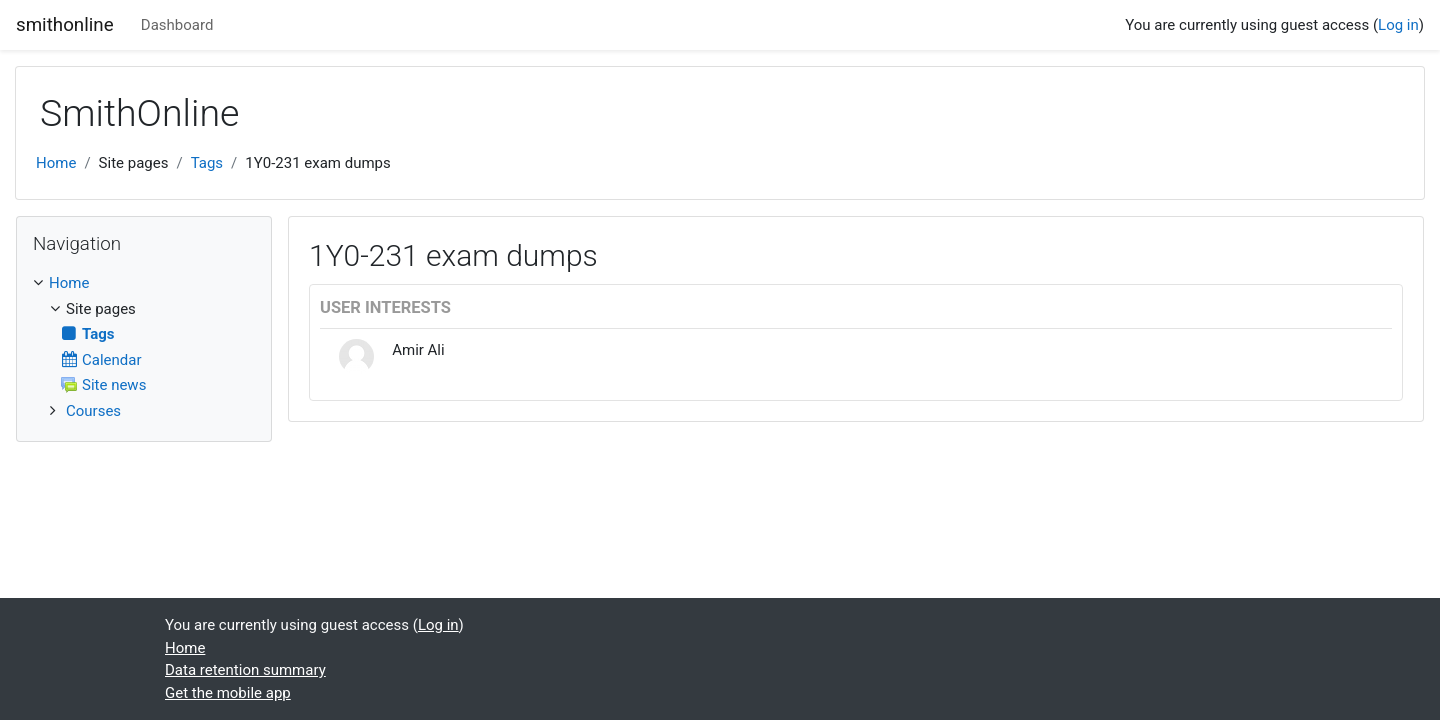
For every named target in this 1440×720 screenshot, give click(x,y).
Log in (1398, 25)
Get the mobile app (228, 693)
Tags (207, 163)
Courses (93, 411)
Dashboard (177, 25)
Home (56, 163)
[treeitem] (144, 283)
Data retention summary (245, 670)
